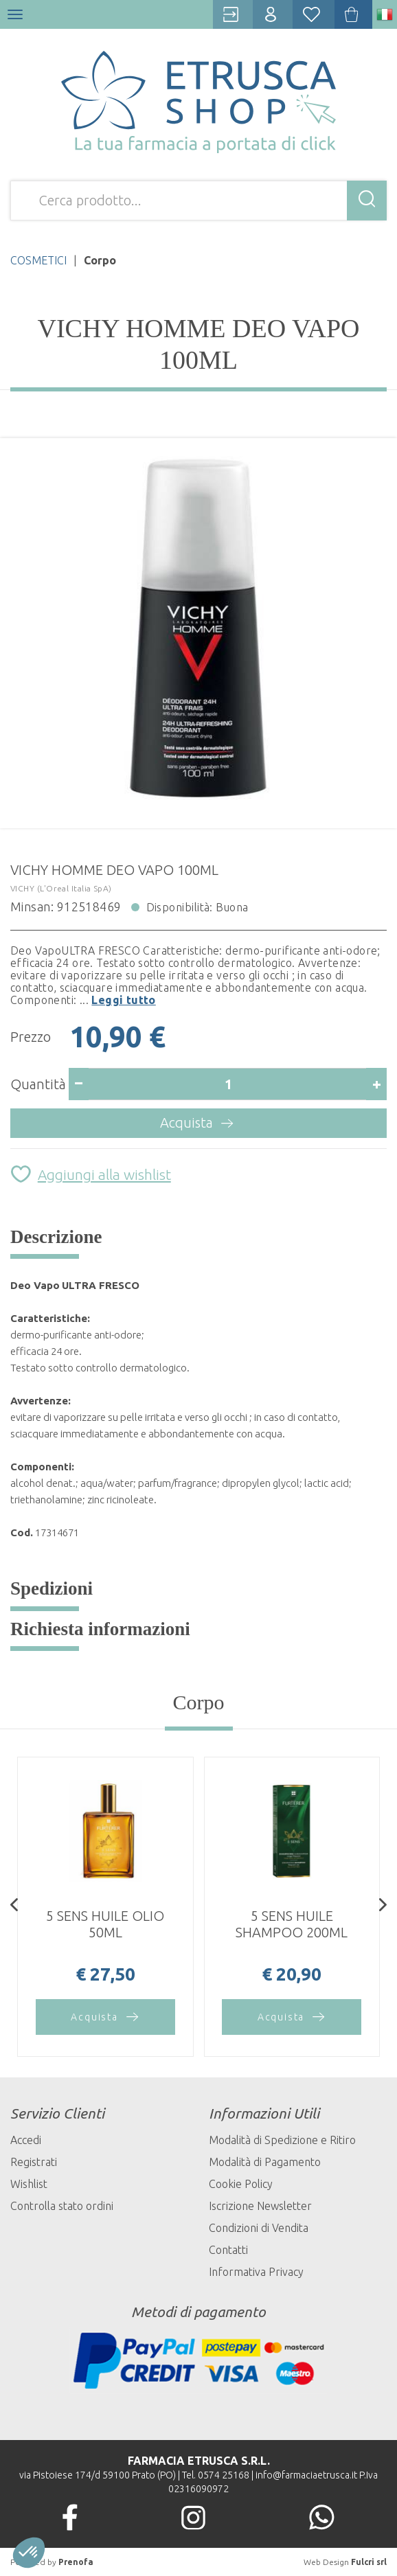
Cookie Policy (241, 2184)
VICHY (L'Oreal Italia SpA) (61, 888)
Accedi (25, 2140)
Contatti (228, 2250)
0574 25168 (223, 2475)
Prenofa (75, 2561)
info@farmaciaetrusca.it (306, 2475)
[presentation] (14, 1906)
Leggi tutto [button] (123, 1000)
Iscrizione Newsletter (260, 2206)
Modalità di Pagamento (265, 2162)
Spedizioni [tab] (51, 1588)
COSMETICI (38, 260)
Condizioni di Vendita (258, 2228)
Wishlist (28, 2184)
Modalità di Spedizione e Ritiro (282, 2140)
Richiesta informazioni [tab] (100, 1629)
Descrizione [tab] (56, 1237)
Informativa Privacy (256, 2272)
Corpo (199, 1702)
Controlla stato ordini (61, 2206)
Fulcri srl (369, 2561)
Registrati (33, 2162)
